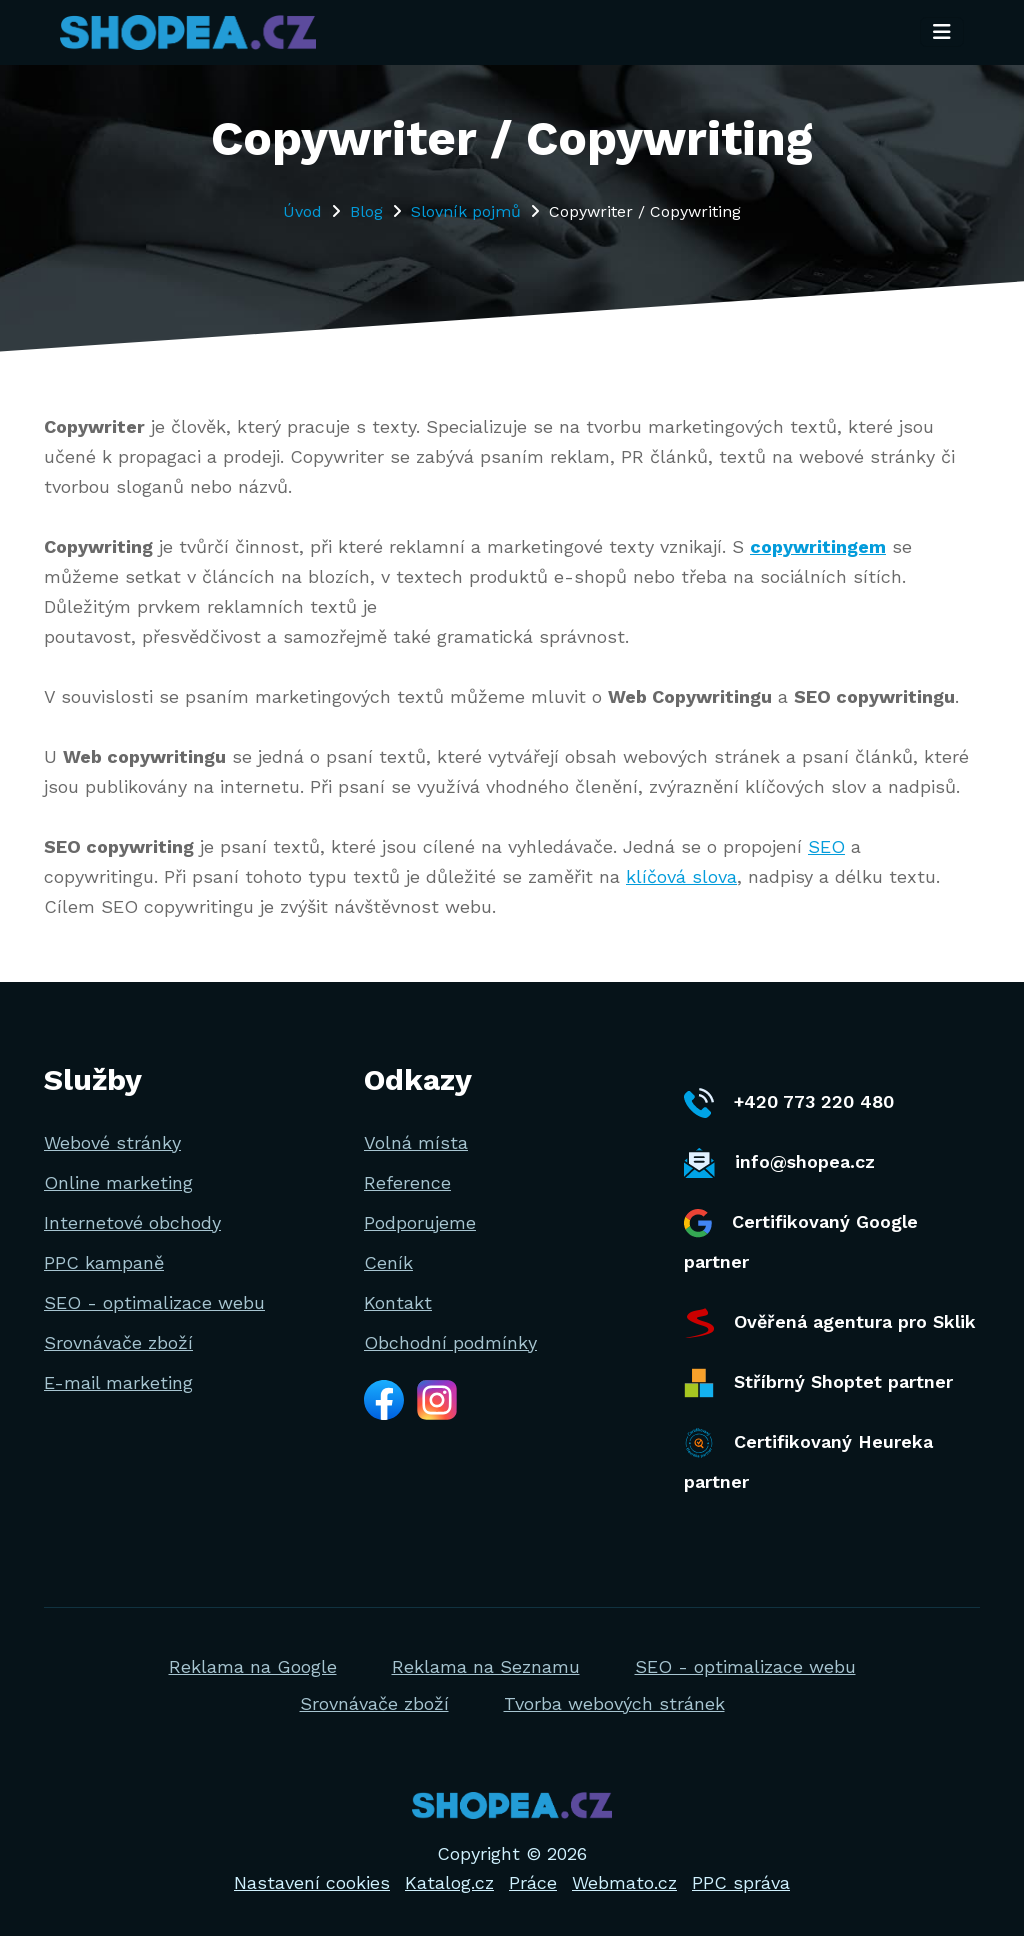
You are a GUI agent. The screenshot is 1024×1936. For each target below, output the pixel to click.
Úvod (302, 211)
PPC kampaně (104, 1262)
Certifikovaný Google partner (801, 1240)
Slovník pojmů (466, 211)
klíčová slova (681, 876)
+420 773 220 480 (789, 1103)
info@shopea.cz (779, 1163)
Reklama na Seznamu (486, 1666)
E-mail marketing (118, 1382)
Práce (533, 1882)
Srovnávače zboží (118, 1342)
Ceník (388, 1262)
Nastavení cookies (312, 1882)
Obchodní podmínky (450, 1342)
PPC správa (741, 1882)
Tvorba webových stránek (614, 1703)
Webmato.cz (624, 1882)
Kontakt (398, 1302)
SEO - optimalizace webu (154, 1302)
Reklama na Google (253, 1666)
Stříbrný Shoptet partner (818, 1383)
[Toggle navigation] (942, 33)
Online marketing (118, 1182)
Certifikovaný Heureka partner (808, 1460)
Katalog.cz (449, 1882)
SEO (826, 846)
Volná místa (416, 1142)
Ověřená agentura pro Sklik (830, 1323)
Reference (407, 1182)
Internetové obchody (132, 1222)
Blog (366, 211)
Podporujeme (420, 1222)
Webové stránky (112, 1142)
